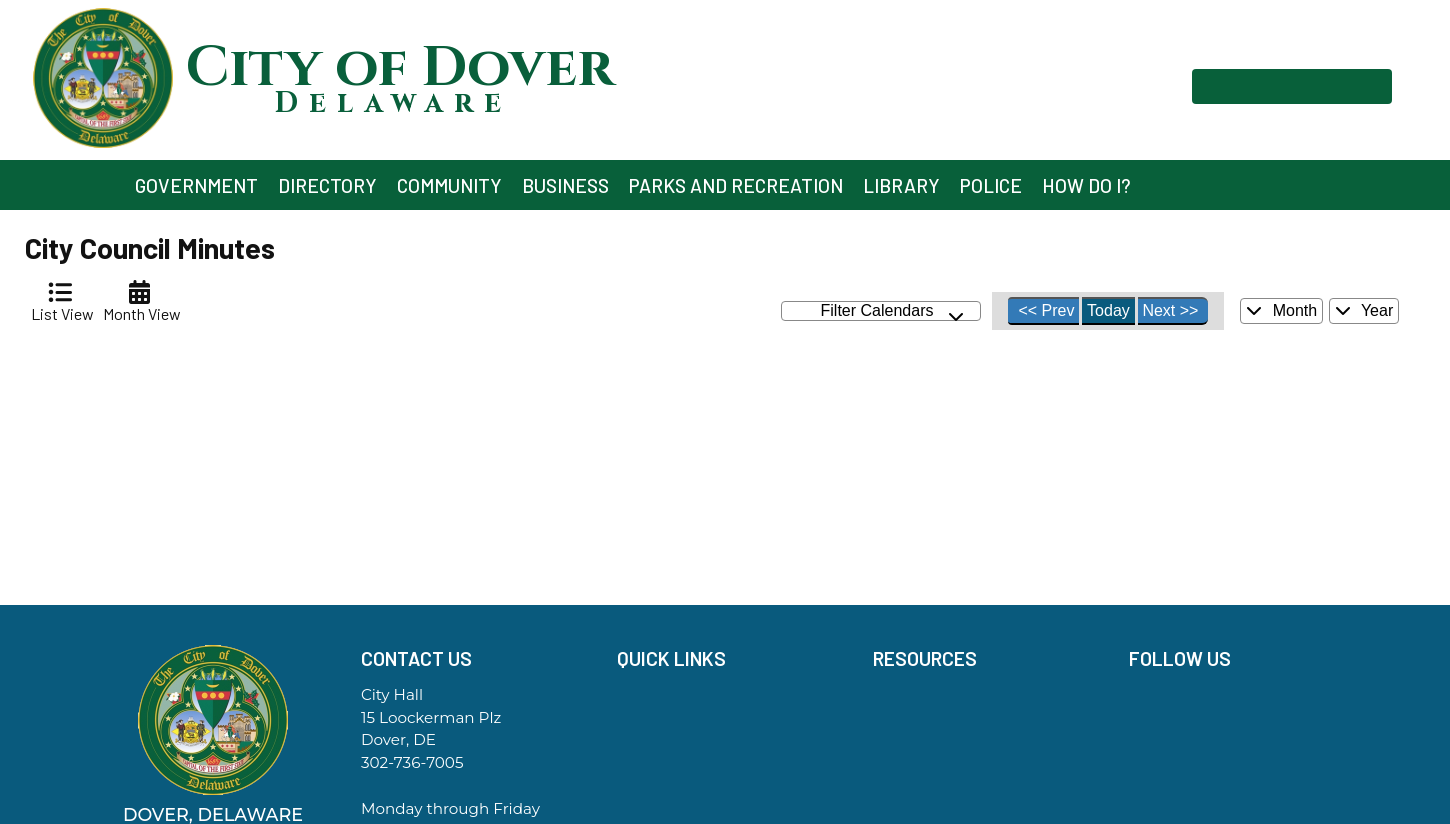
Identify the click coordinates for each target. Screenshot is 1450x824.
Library (901, 185)
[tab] (59, 301)
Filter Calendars (893, 311)
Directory (327, 185)
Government (196, 185)
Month (1281, 310)
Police (991, 185)
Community (449, 185)
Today (1108, 310)
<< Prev (1046, 310)
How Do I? (1086, 185)
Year (1364, 310)
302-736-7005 (412, 762)
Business (565, 185)
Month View (139, 301)
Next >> (1170, 310)
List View (59, 301)
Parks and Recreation (736, 185)
